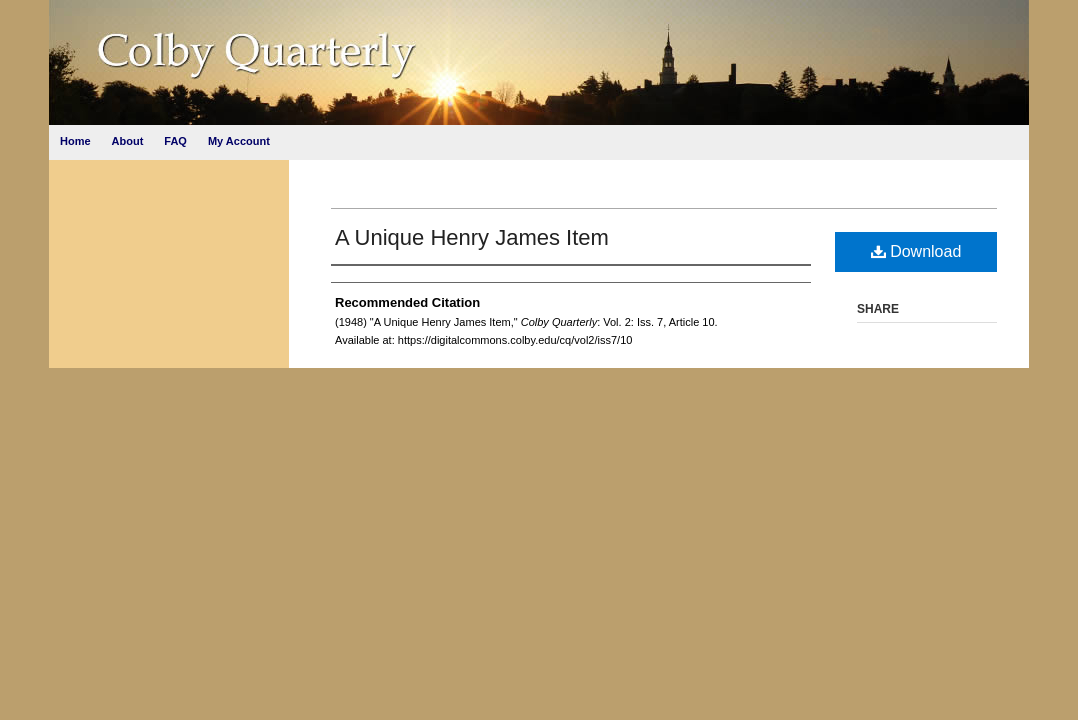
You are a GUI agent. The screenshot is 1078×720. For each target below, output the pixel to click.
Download (916, 251)
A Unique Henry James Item (472, 237)
